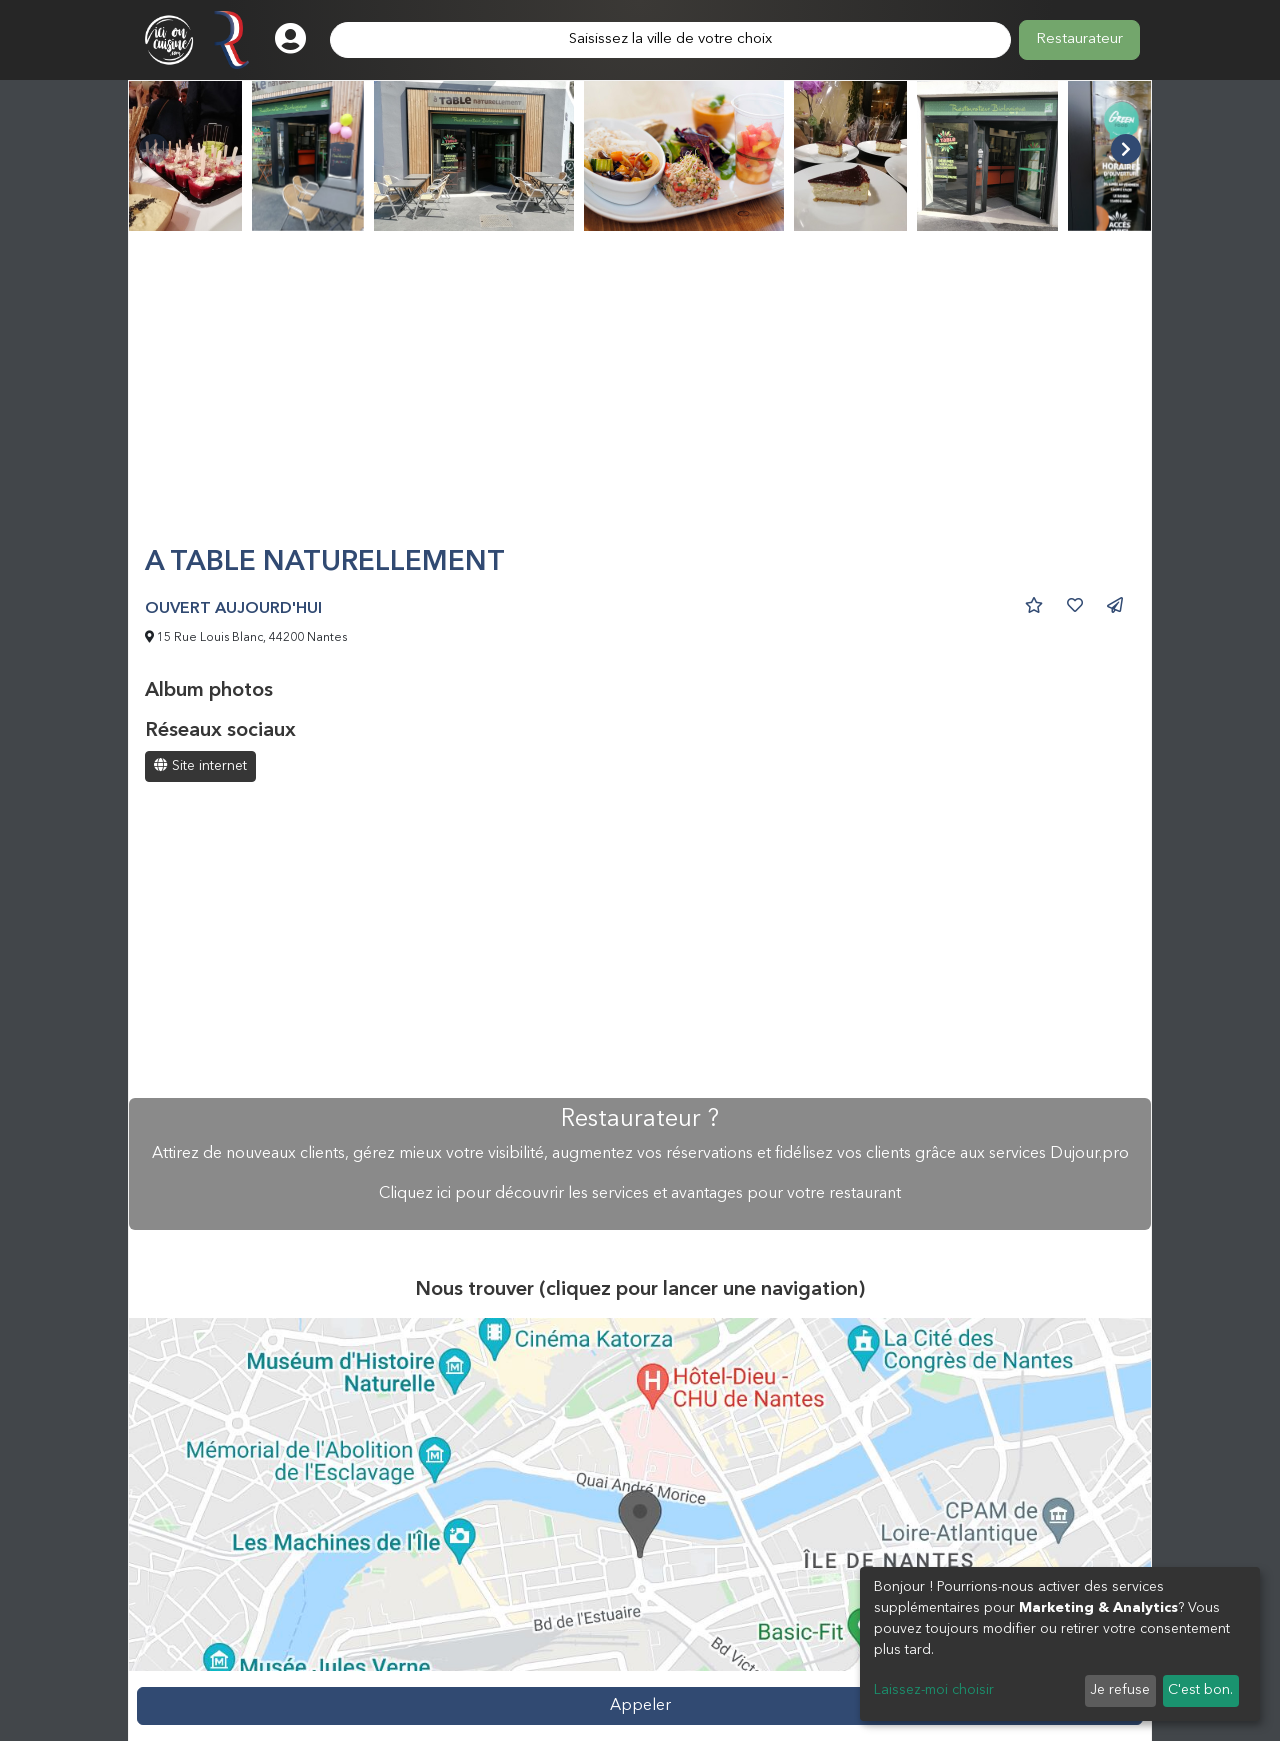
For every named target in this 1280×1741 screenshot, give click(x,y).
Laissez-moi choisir (934, 1690)
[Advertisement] (640, 397)
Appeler (640, 1706)
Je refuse (1120, 1690)
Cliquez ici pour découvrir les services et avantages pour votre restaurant (640, 1194)
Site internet (200, 765)
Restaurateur (1079, 39)
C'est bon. (1200, 1690)
